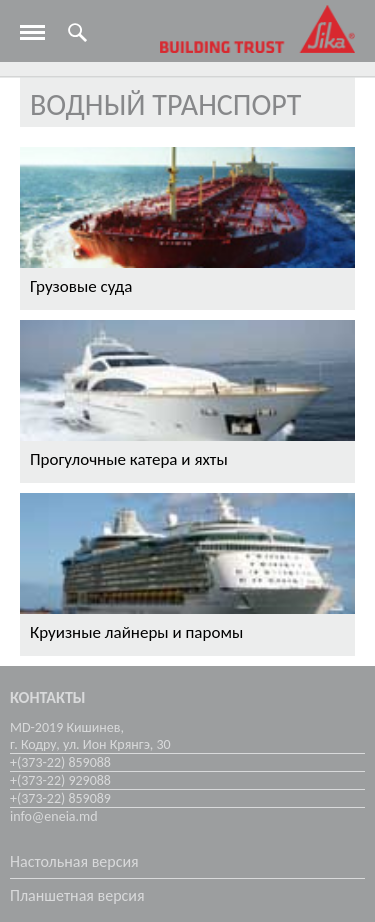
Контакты (48, 697)
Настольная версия (74, 861)
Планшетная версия (77, 895)
